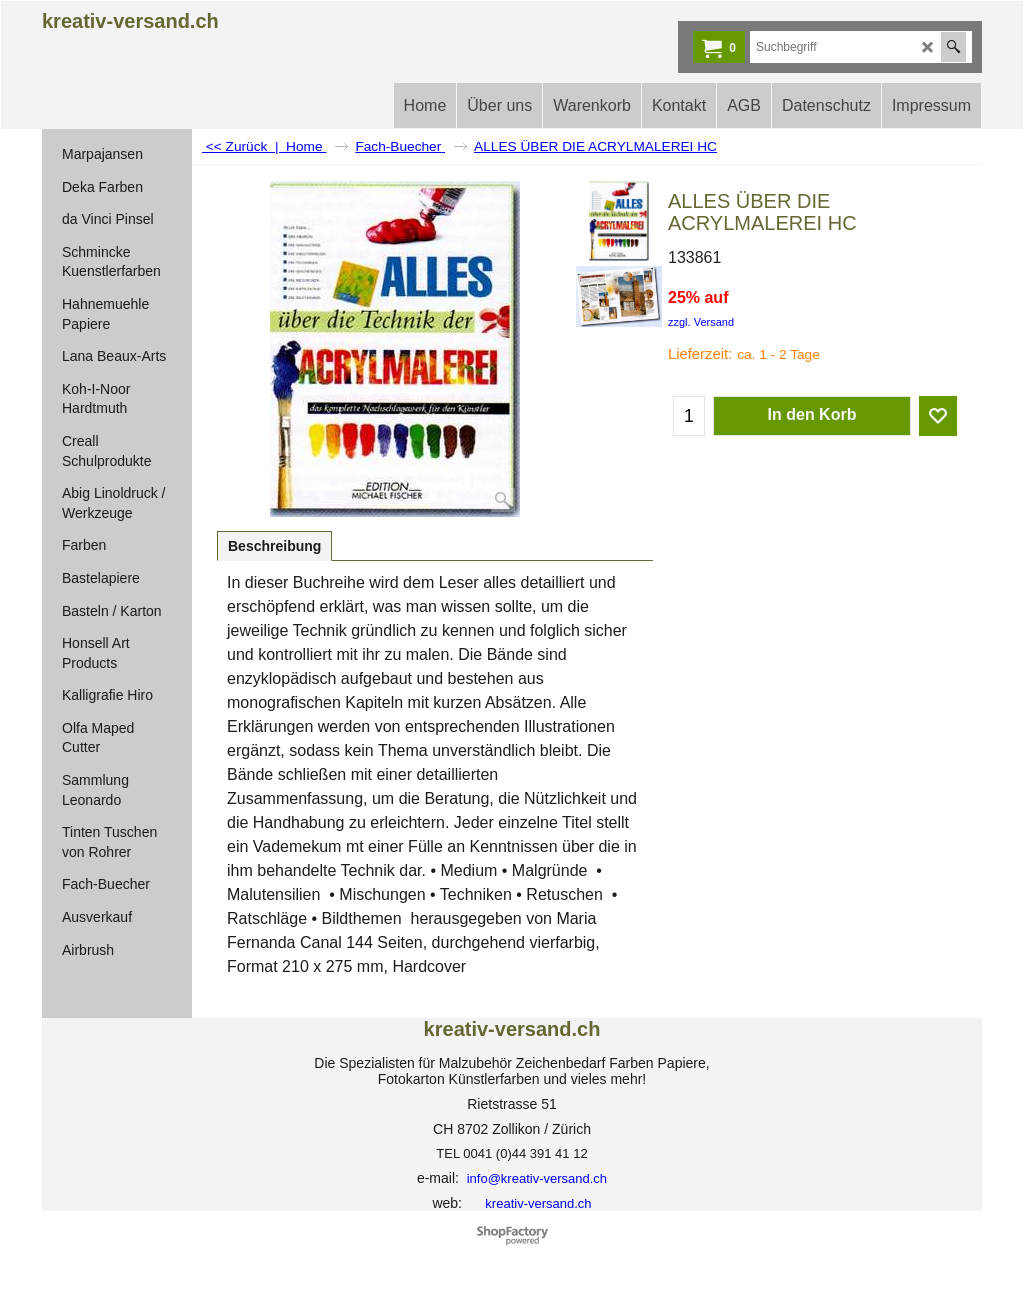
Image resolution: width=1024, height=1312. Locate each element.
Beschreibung (274, 546)
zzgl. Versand (701, 322)
